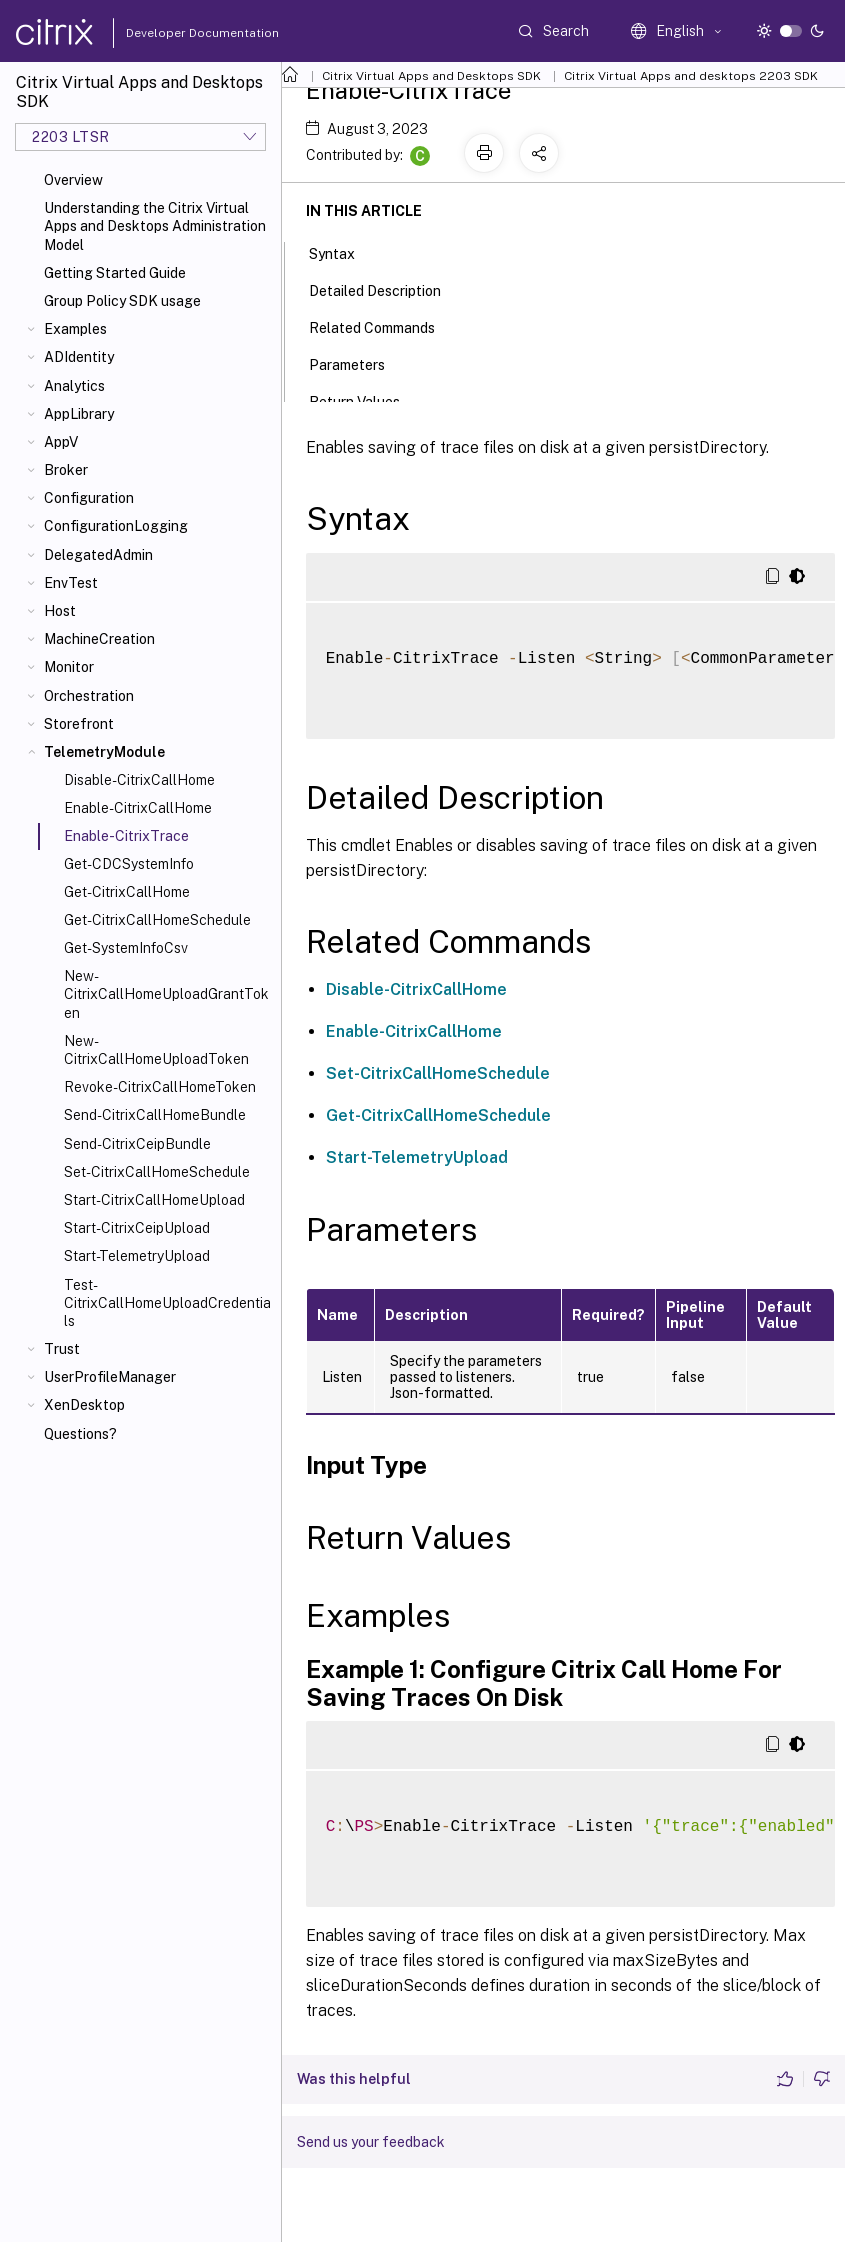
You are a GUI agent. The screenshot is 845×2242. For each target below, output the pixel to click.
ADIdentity (79, 357)
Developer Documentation (171, 33)
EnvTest (71, 583)
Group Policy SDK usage (122, 301)
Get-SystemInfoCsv (126, 948)
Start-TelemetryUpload (137, 1256)
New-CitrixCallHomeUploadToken (156, 1050)
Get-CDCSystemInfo (129, 864)
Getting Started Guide (115, 273)
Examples (75, 329)
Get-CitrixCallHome (127, 892)
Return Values (365, 400)
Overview (73, 180)
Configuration (89, 498)
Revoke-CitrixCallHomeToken (160, 1087)
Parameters (358, 363)
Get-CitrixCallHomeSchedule (157, 920)
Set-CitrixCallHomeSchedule (157, 1172)
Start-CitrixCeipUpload (137, 1228)
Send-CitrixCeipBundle (137, 1144)
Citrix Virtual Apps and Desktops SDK (431, 76)
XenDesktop (84, 1405)
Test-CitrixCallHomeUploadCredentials (167, 1303)
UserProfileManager (110, 1377)
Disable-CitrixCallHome (139, 780)
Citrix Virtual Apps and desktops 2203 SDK (691, 76)
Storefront (79, 724)
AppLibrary (79, 414)
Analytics (74, 386)
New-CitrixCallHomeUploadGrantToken (166, 994)
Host (60, 611)
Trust (62, 1349)
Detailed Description (386, 289)
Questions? (80, 1434)
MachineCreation (99, 639)
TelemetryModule (104, 752)
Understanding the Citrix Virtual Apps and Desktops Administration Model (155, 226)
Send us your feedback (371, 2142)
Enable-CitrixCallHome (138, 808)
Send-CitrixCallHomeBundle (155, 1115)
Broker (66, 470)
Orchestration (89, 696)
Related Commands (383, 326)
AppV (61, 442)
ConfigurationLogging (116, 526)
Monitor (69, 667)
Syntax (343, 252)
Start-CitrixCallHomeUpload (154, 1200)
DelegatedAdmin (98, 555)
